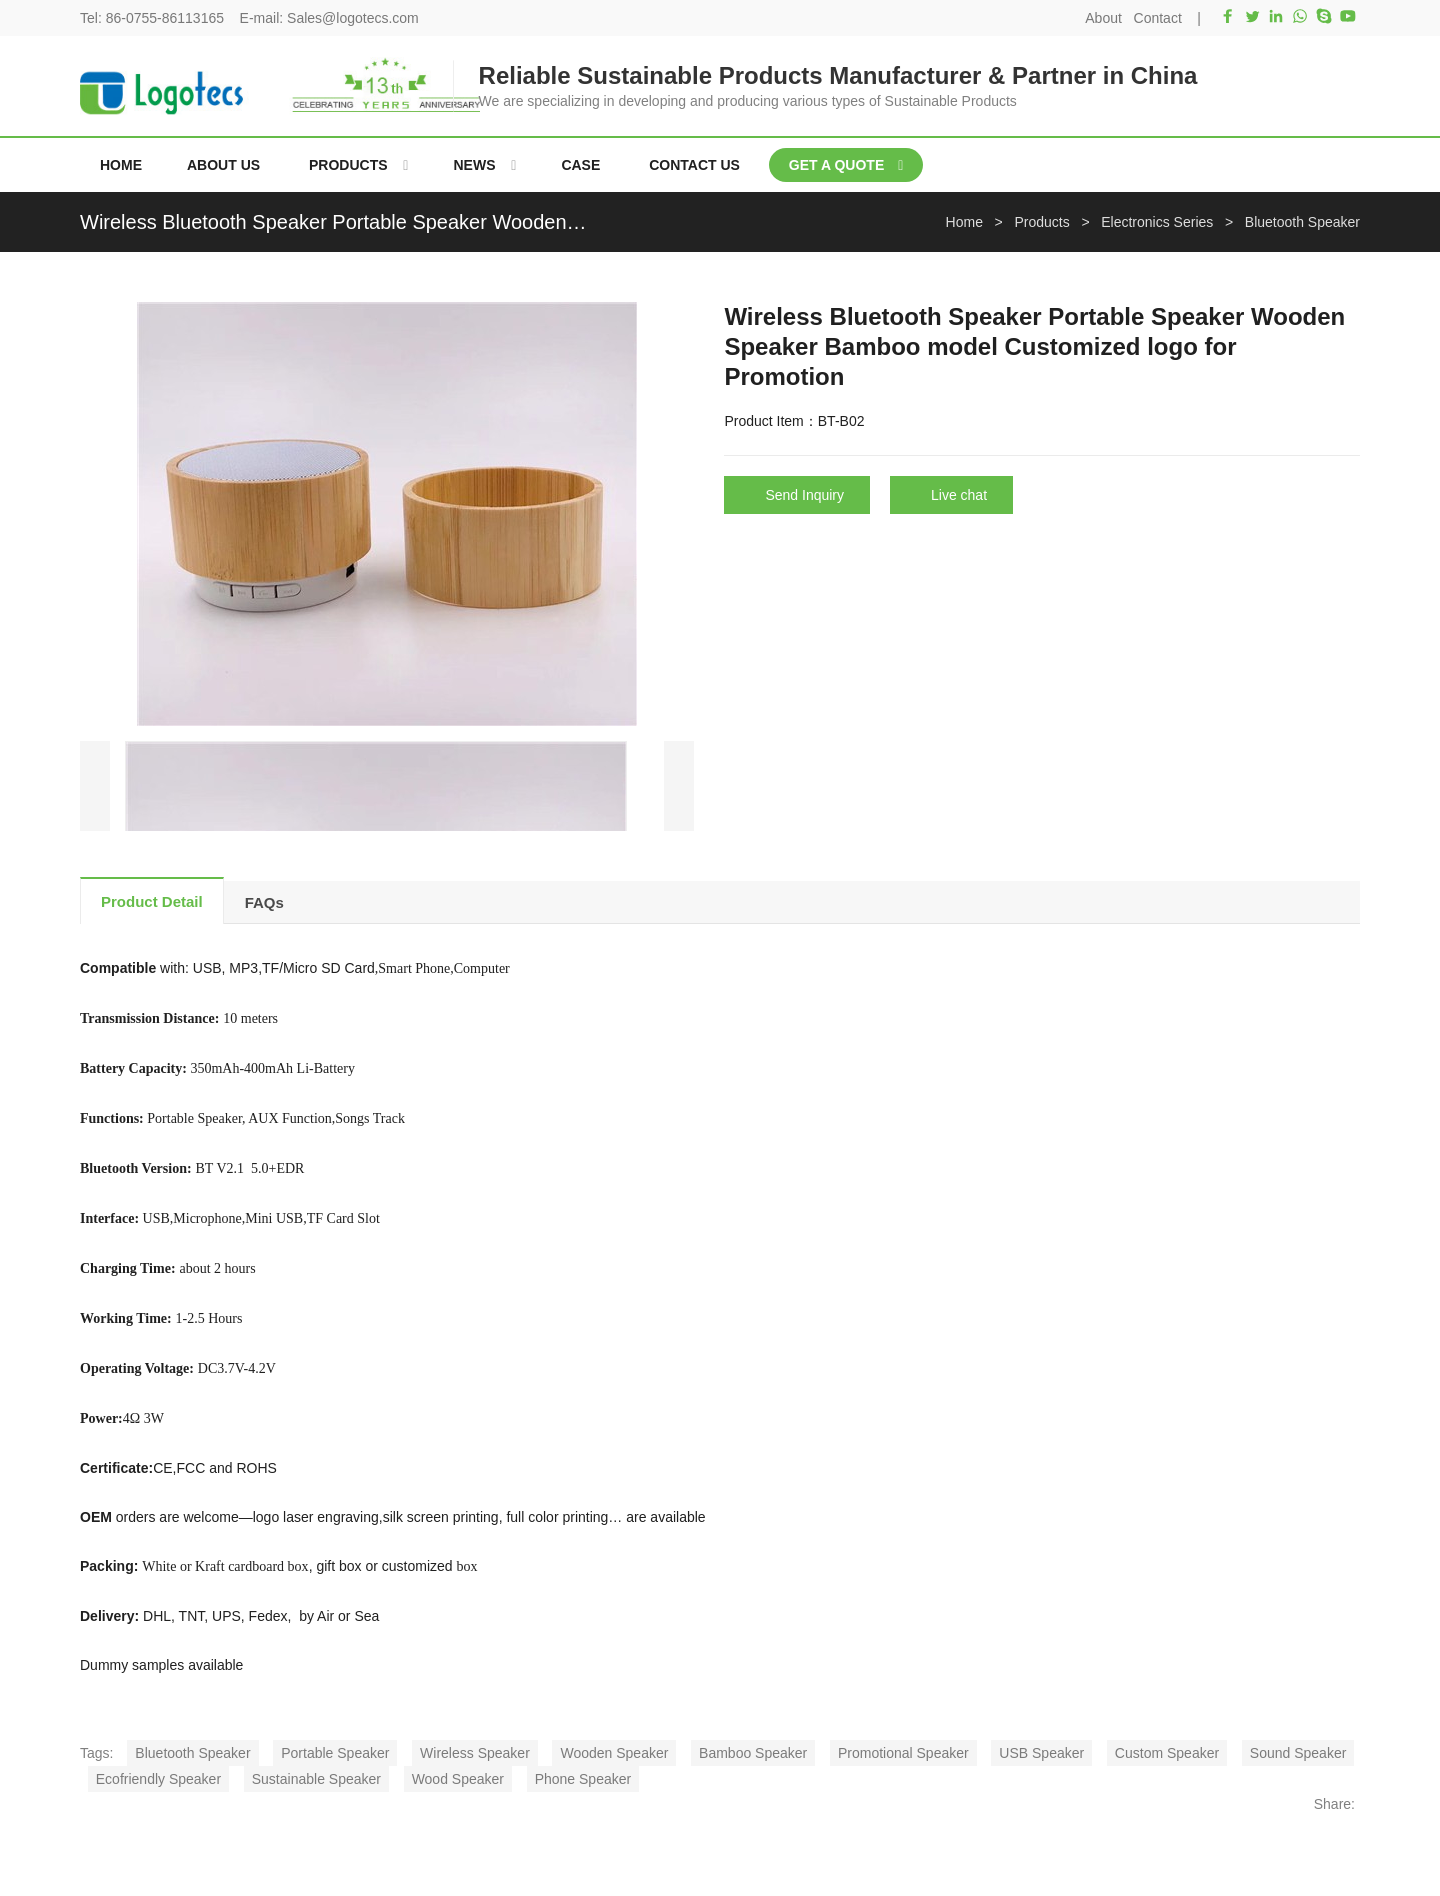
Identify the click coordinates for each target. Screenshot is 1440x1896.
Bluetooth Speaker (192, 1753)
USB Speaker (1041, 1753)
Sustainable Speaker (316, 1779)
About (1103, 18)
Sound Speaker (1298, 1753)
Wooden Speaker (614, 1753)
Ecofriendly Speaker (158, 1779)
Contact (1158, 18)
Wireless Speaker (475, 1753)
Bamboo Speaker (753, 1753)
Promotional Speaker (903, 1753)
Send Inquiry (804, 495)
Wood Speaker (458, 1779)
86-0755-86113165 (165, 18)
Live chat (959, 495)
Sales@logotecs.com (353, 18)
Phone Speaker (583, 1779)
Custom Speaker (1167, 1753)
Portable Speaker (335, 1753)
